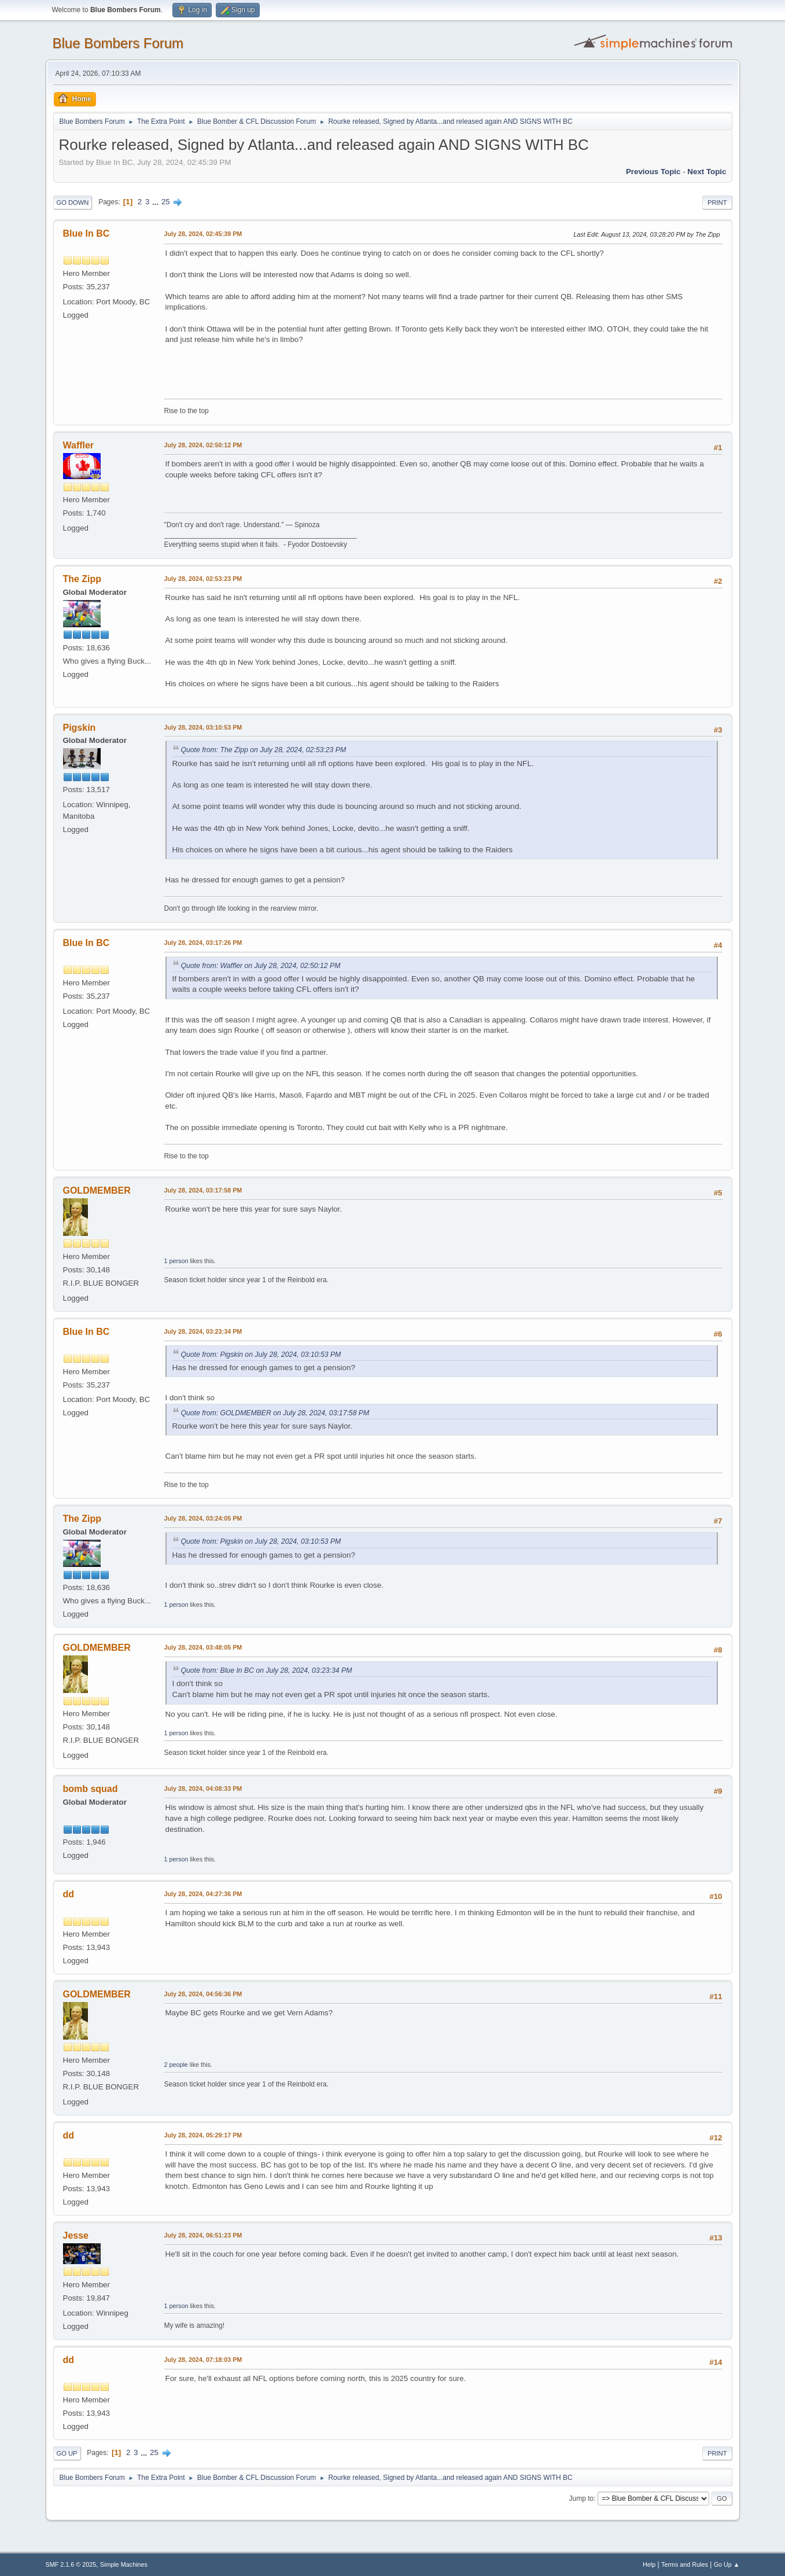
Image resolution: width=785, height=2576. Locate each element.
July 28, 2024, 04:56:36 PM (203, 1993)
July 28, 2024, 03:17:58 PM (203, 1190)
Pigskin (79, 728)
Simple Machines (124, 2564)
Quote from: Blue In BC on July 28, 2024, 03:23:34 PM (266, 1670)
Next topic (706, 171)
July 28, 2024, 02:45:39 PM (203, 233)
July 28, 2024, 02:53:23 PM (203, 578)
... (156, 201)
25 (165, 201)
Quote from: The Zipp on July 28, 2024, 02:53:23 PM (264, 750)
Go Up (67, 2453)
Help (649, 2564)
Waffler (78, 445)
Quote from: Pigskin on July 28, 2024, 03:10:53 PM (261, 1354)
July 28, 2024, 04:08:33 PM (203, 1788)
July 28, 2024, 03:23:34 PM (203, 1331)
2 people (176, 2064)
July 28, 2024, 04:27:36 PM (203, 1893)
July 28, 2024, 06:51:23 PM (203, 2235)
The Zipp (82, 579)
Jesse (76, 2235)
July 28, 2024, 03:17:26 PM (203, 942)
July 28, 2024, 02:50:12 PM (203, 444)
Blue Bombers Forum (118, 43)
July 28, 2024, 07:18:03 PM (203, 2359)
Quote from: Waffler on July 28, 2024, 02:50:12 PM (261, 966)
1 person (176, 1260)
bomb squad (90, 1789)
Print (717, 202)
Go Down (73, 202)
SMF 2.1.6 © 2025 (71, 2564)
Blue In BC (86, 233)
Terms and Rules (684, 2564)
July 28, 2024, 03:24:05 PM (203, 1518)
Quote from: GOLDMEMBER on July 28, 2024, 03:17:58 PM (275, 1413)
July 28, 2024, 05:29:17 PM (203, 2135)
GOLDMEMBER (97, 1190)
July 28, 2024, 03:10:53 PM (203, 727)
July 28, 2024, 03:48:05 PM (203, 1647)
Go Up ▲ (727, 2564)
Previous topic (653, 171)
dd (69, 1894)
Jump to (581, 2498)
